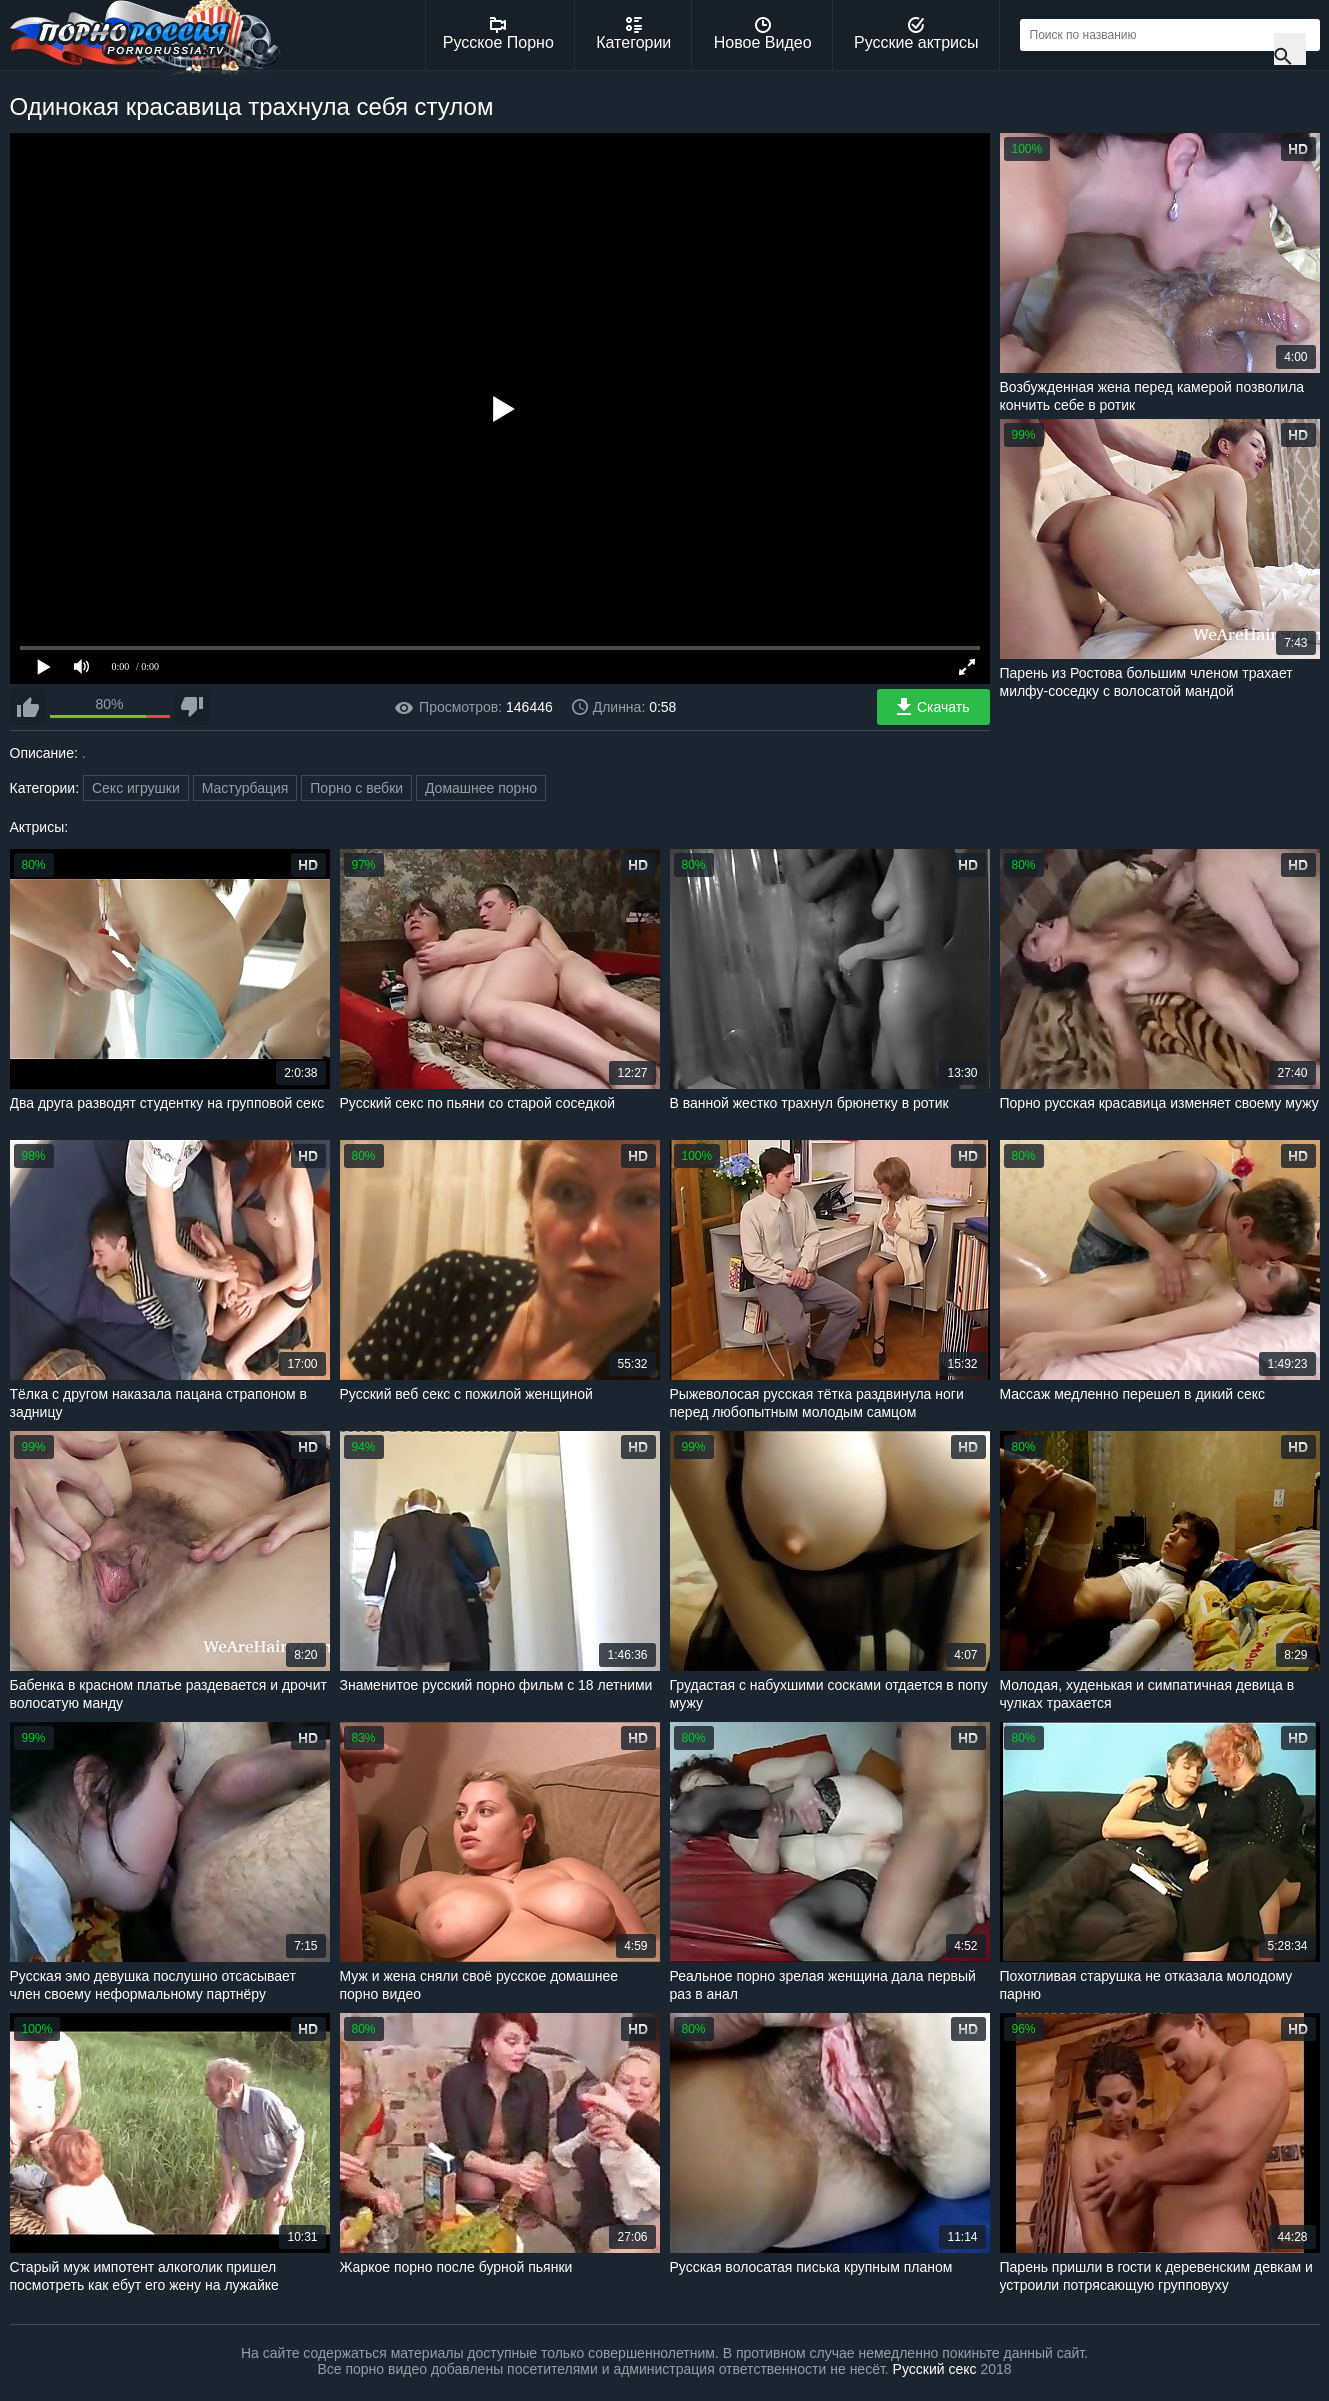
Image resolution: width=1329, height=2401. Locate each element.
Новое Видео (763, 34)
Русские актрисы (916, 34)
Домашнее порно (481, 788)
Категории (633, 34)
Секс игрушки (136, 788)
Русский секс (935, 2369)
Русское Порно (498, 34)
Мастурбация (245, 788)
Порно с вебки (356, 788)
